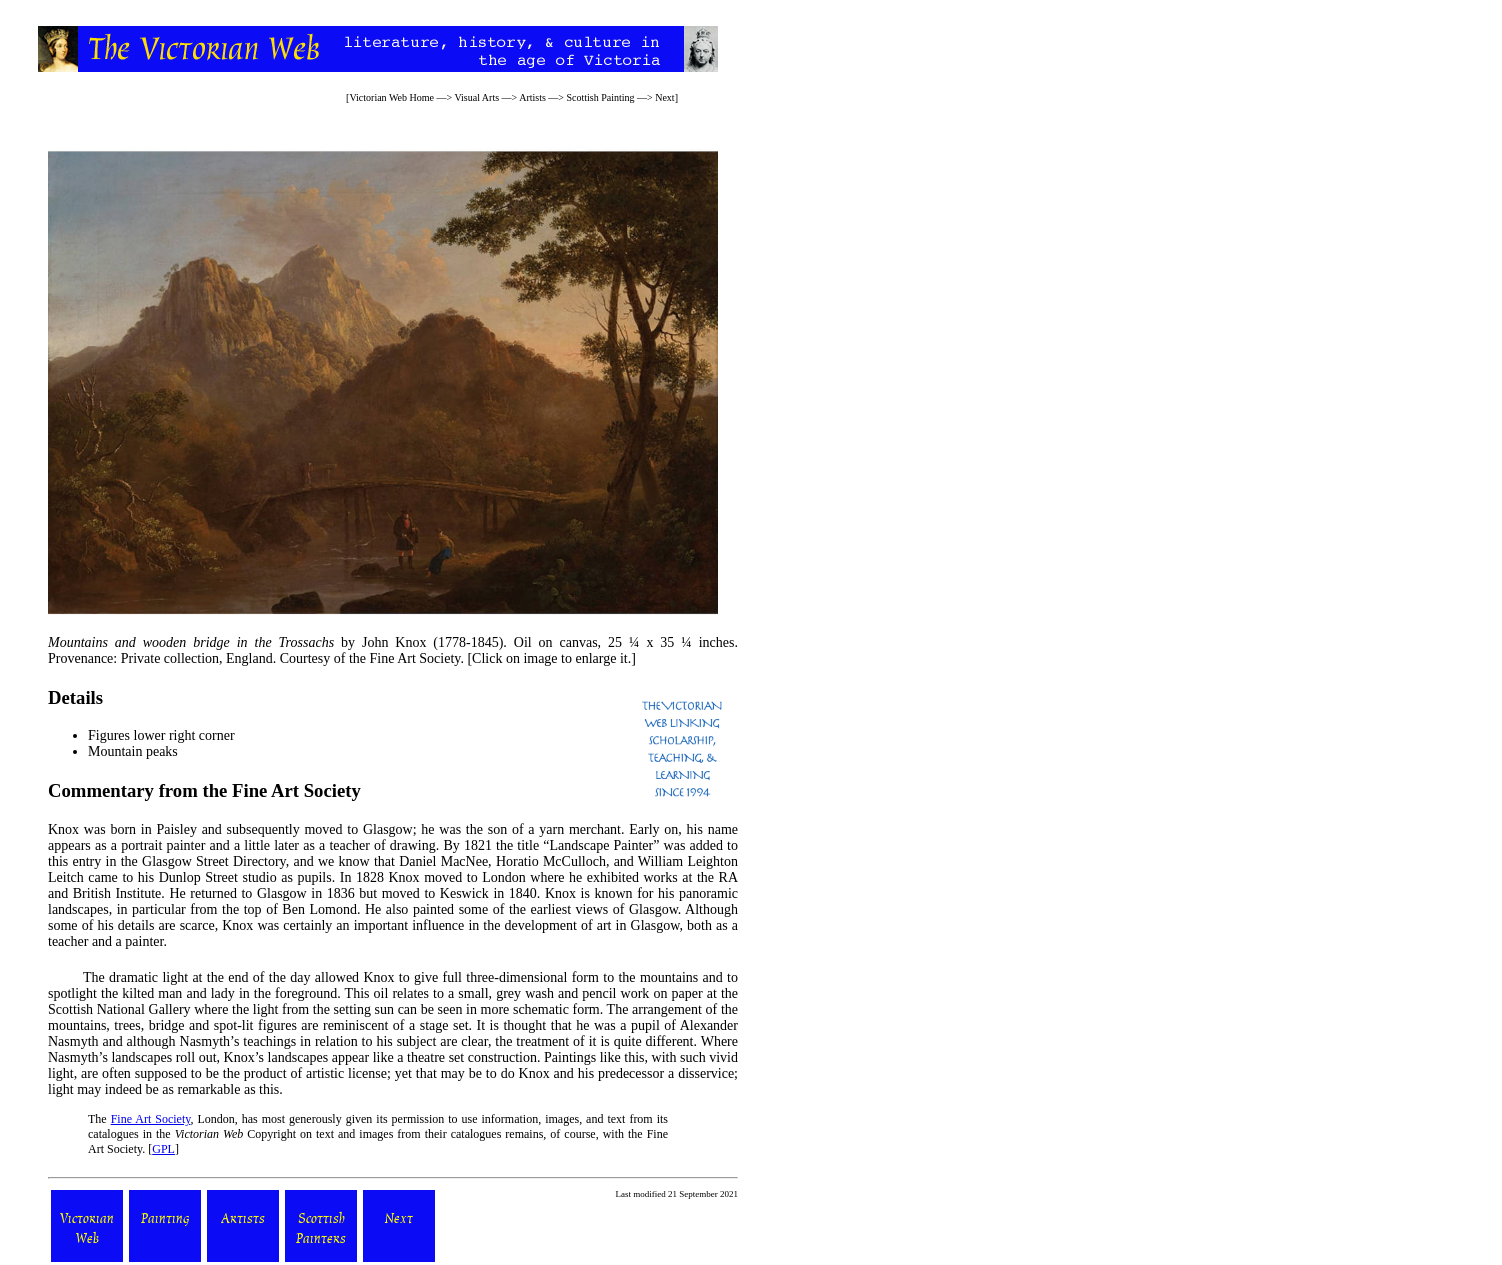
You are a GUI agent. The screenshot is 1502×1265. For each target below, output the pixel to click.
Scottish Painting (601, 97)
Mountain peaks (133, 751)
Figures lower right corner (161, 735)
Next (664, 97)
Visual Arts (476, 97)
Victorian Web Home (391, 97)
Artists (532, 97)
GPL (163, 1149)
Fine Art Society (151, 1119)
